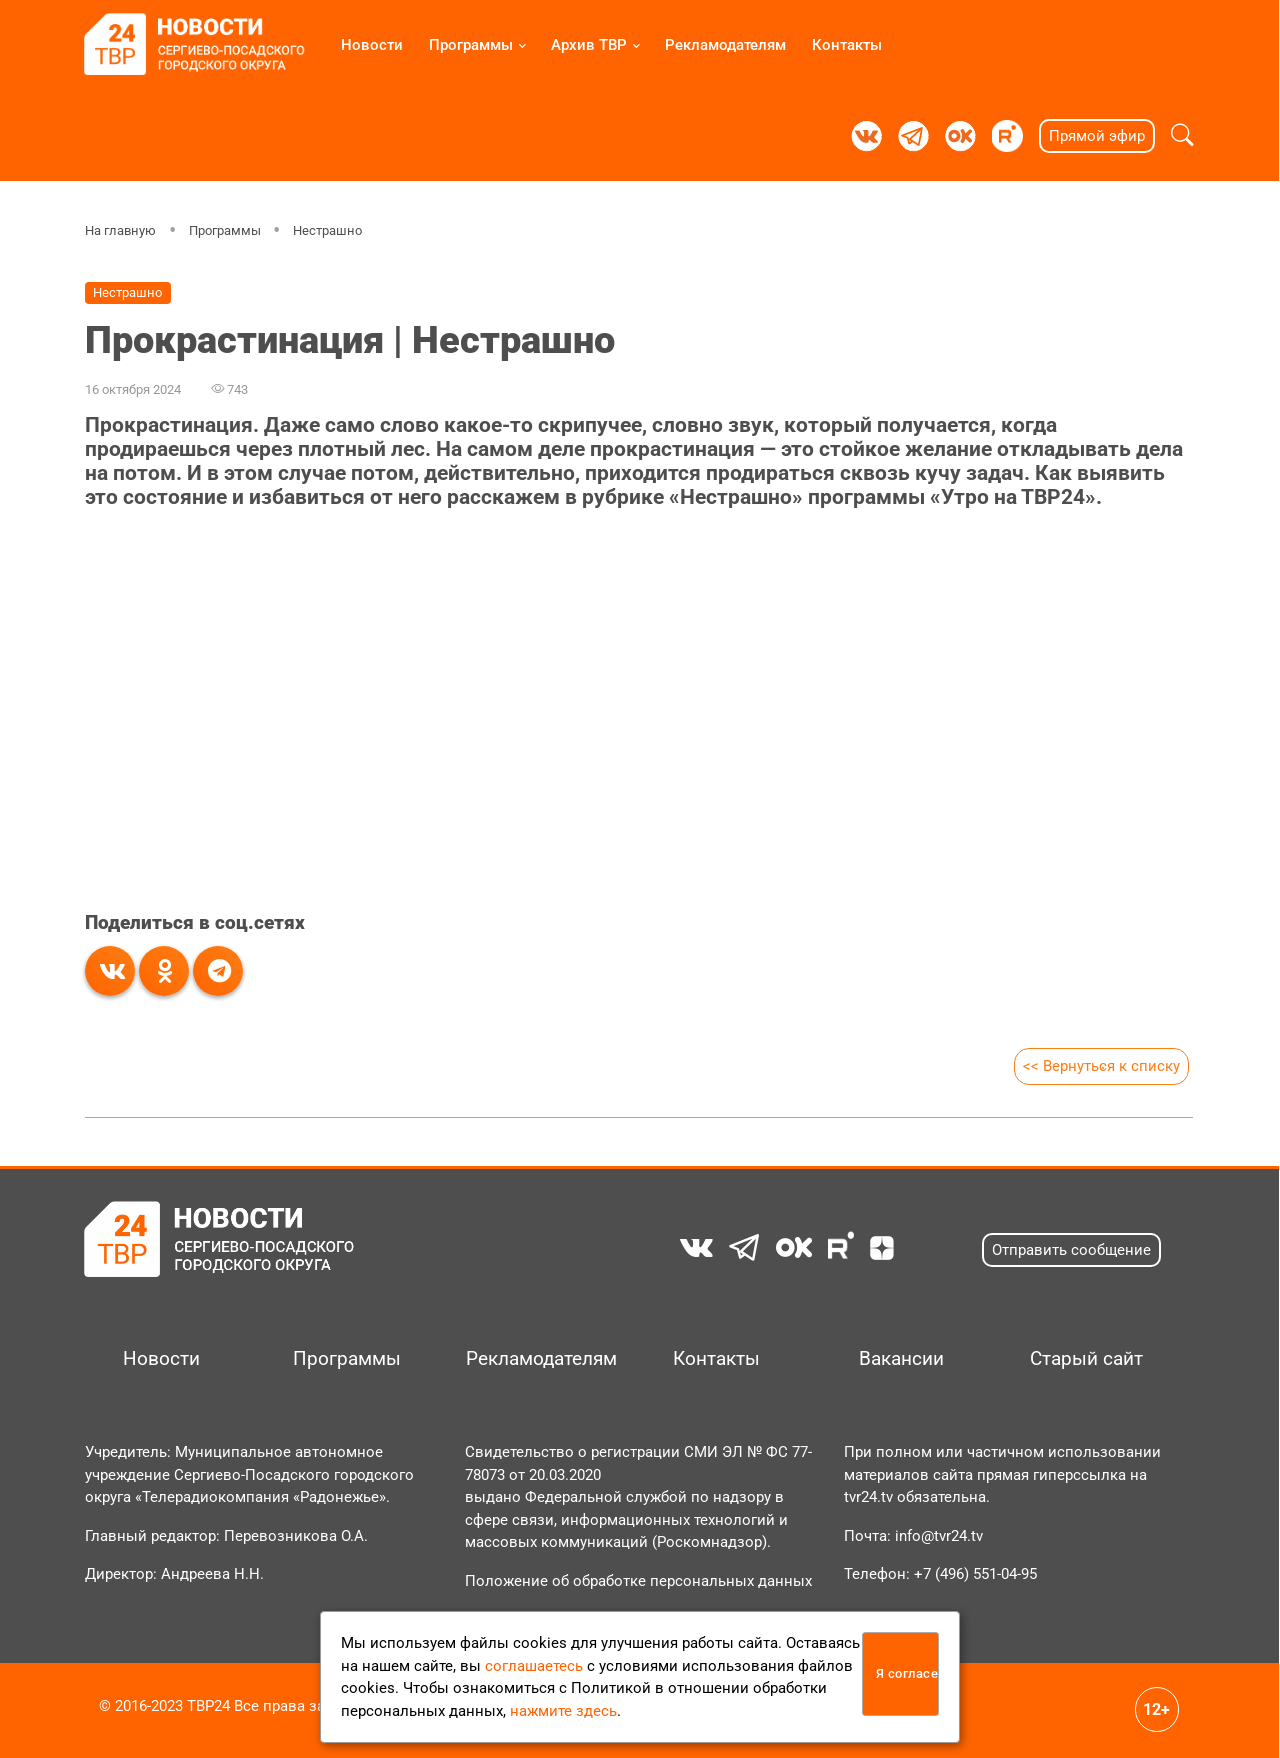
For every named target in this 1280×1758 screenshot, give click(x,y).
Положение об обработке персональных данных (638, 1581)
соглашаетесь (534, 1666)
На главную (120, 230)
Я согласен (907, 1673)
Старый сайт (1086, 1359)
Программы (471, 45)
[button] (1182, 136)
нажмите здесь (563, 1711)
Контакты (847, 45)
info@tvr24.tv (939, 1536)
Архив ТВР (589, 45)
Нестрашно (328, 230)
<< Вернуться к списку (1101, 1066)
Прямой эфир (1097, 136)
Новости (372, 45)
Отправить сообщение (1071, 1250)
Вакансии (901, 1359)
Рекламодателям (725, 45)
